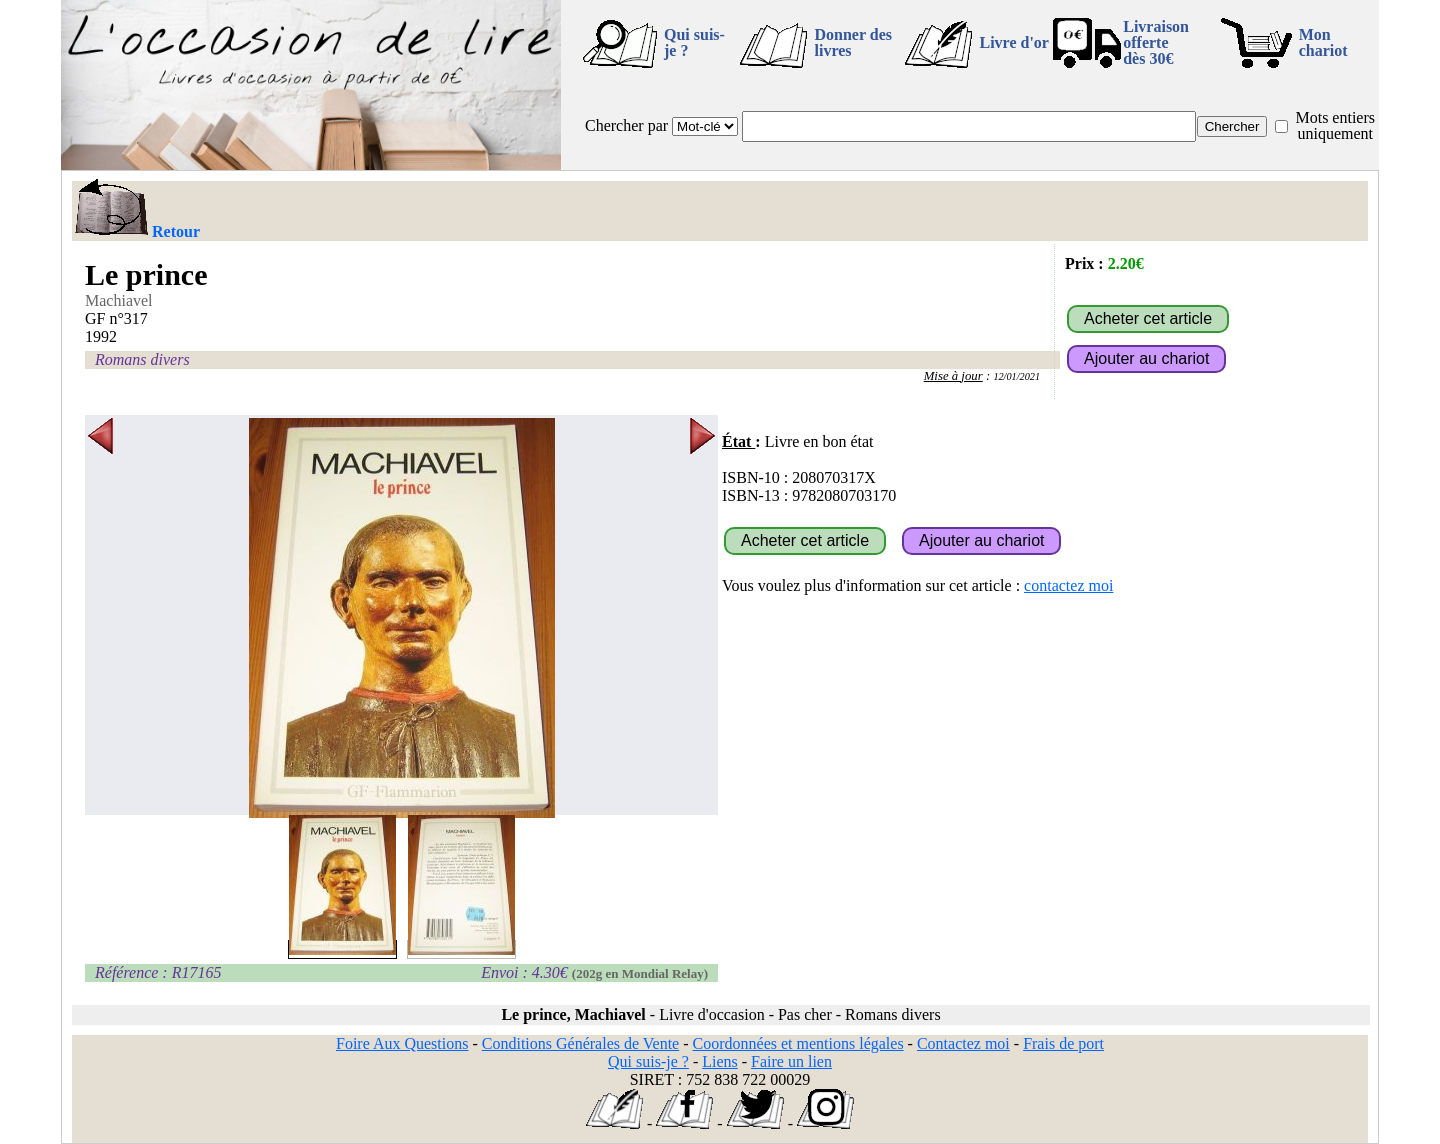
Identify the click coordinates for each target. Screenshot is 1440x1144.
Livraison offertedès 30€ (1156, 42)
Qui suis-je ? (694, 42)
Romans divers (142, 359)
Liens (720, 1061)
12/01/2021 (1016, 376)
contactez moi (1068, 585)
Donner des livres (853, 42)
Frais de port (1063, 1043)
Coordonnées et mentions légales (798, 1043)
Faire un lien (791, 1061)
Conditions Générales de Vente (580, 1043)
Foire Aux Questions (402, 1043)
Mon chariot (1323, 42)
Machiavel (119, 300)
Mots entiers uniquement (1335, 125)
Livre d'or (1013, 42)
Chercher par (626, 125)
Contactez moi (963, 1043)
